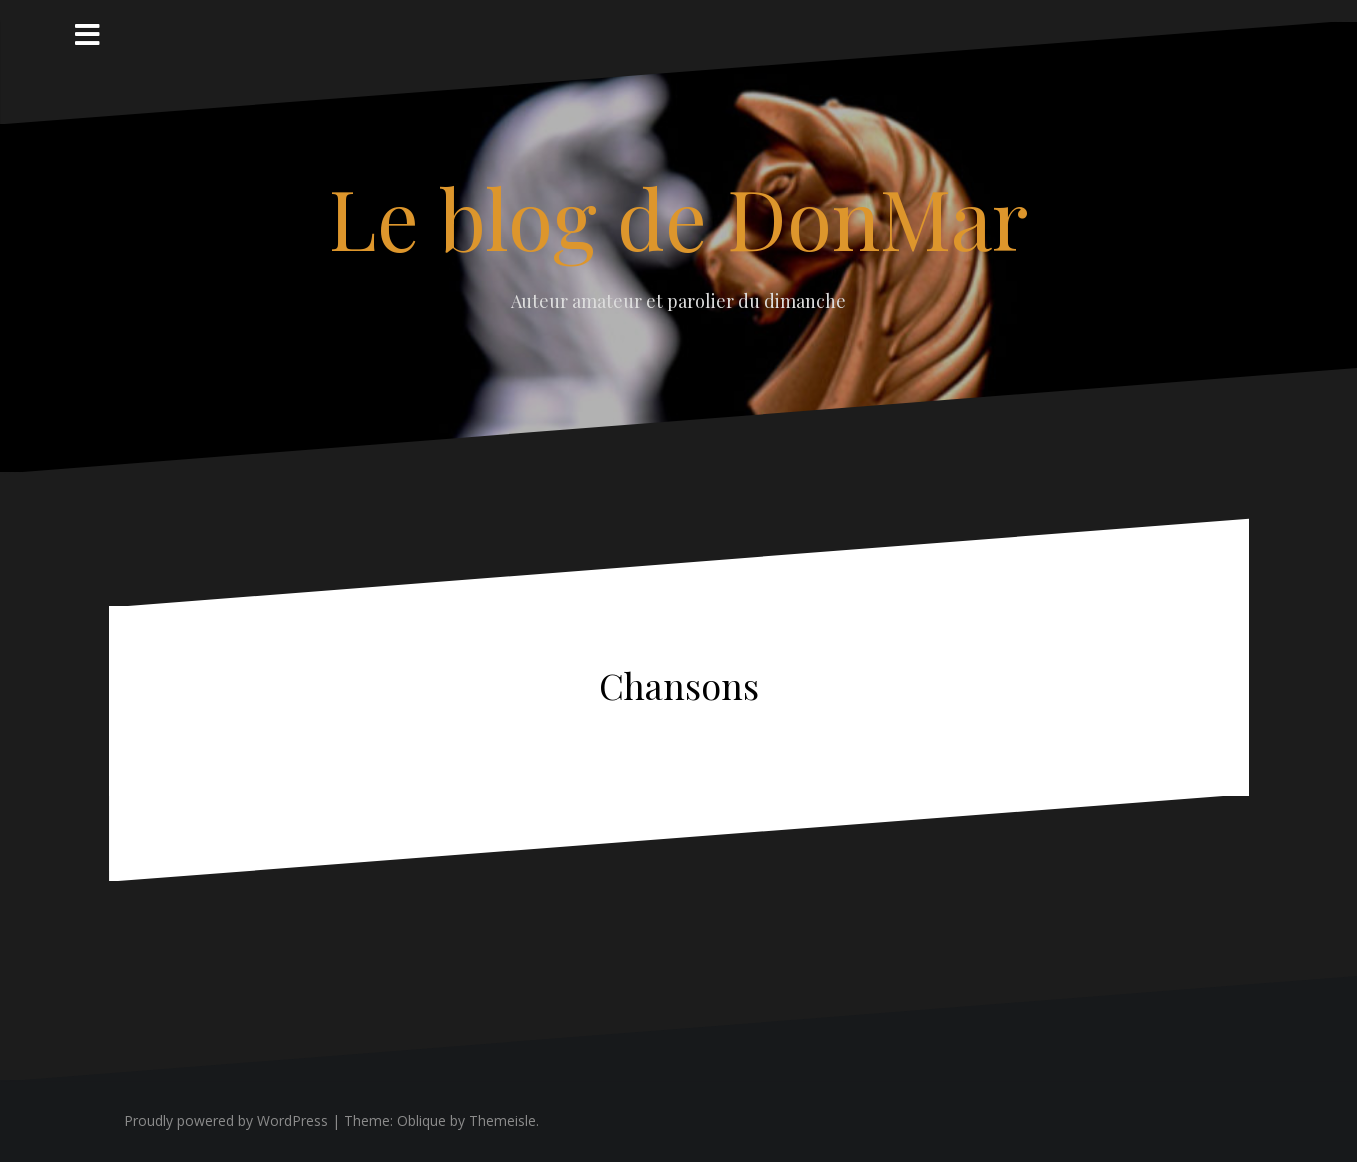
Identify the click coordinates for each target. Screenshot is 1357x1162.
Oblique (421, 1120)
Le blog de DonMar (678, 217)
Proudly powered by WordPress (226, 1120)
